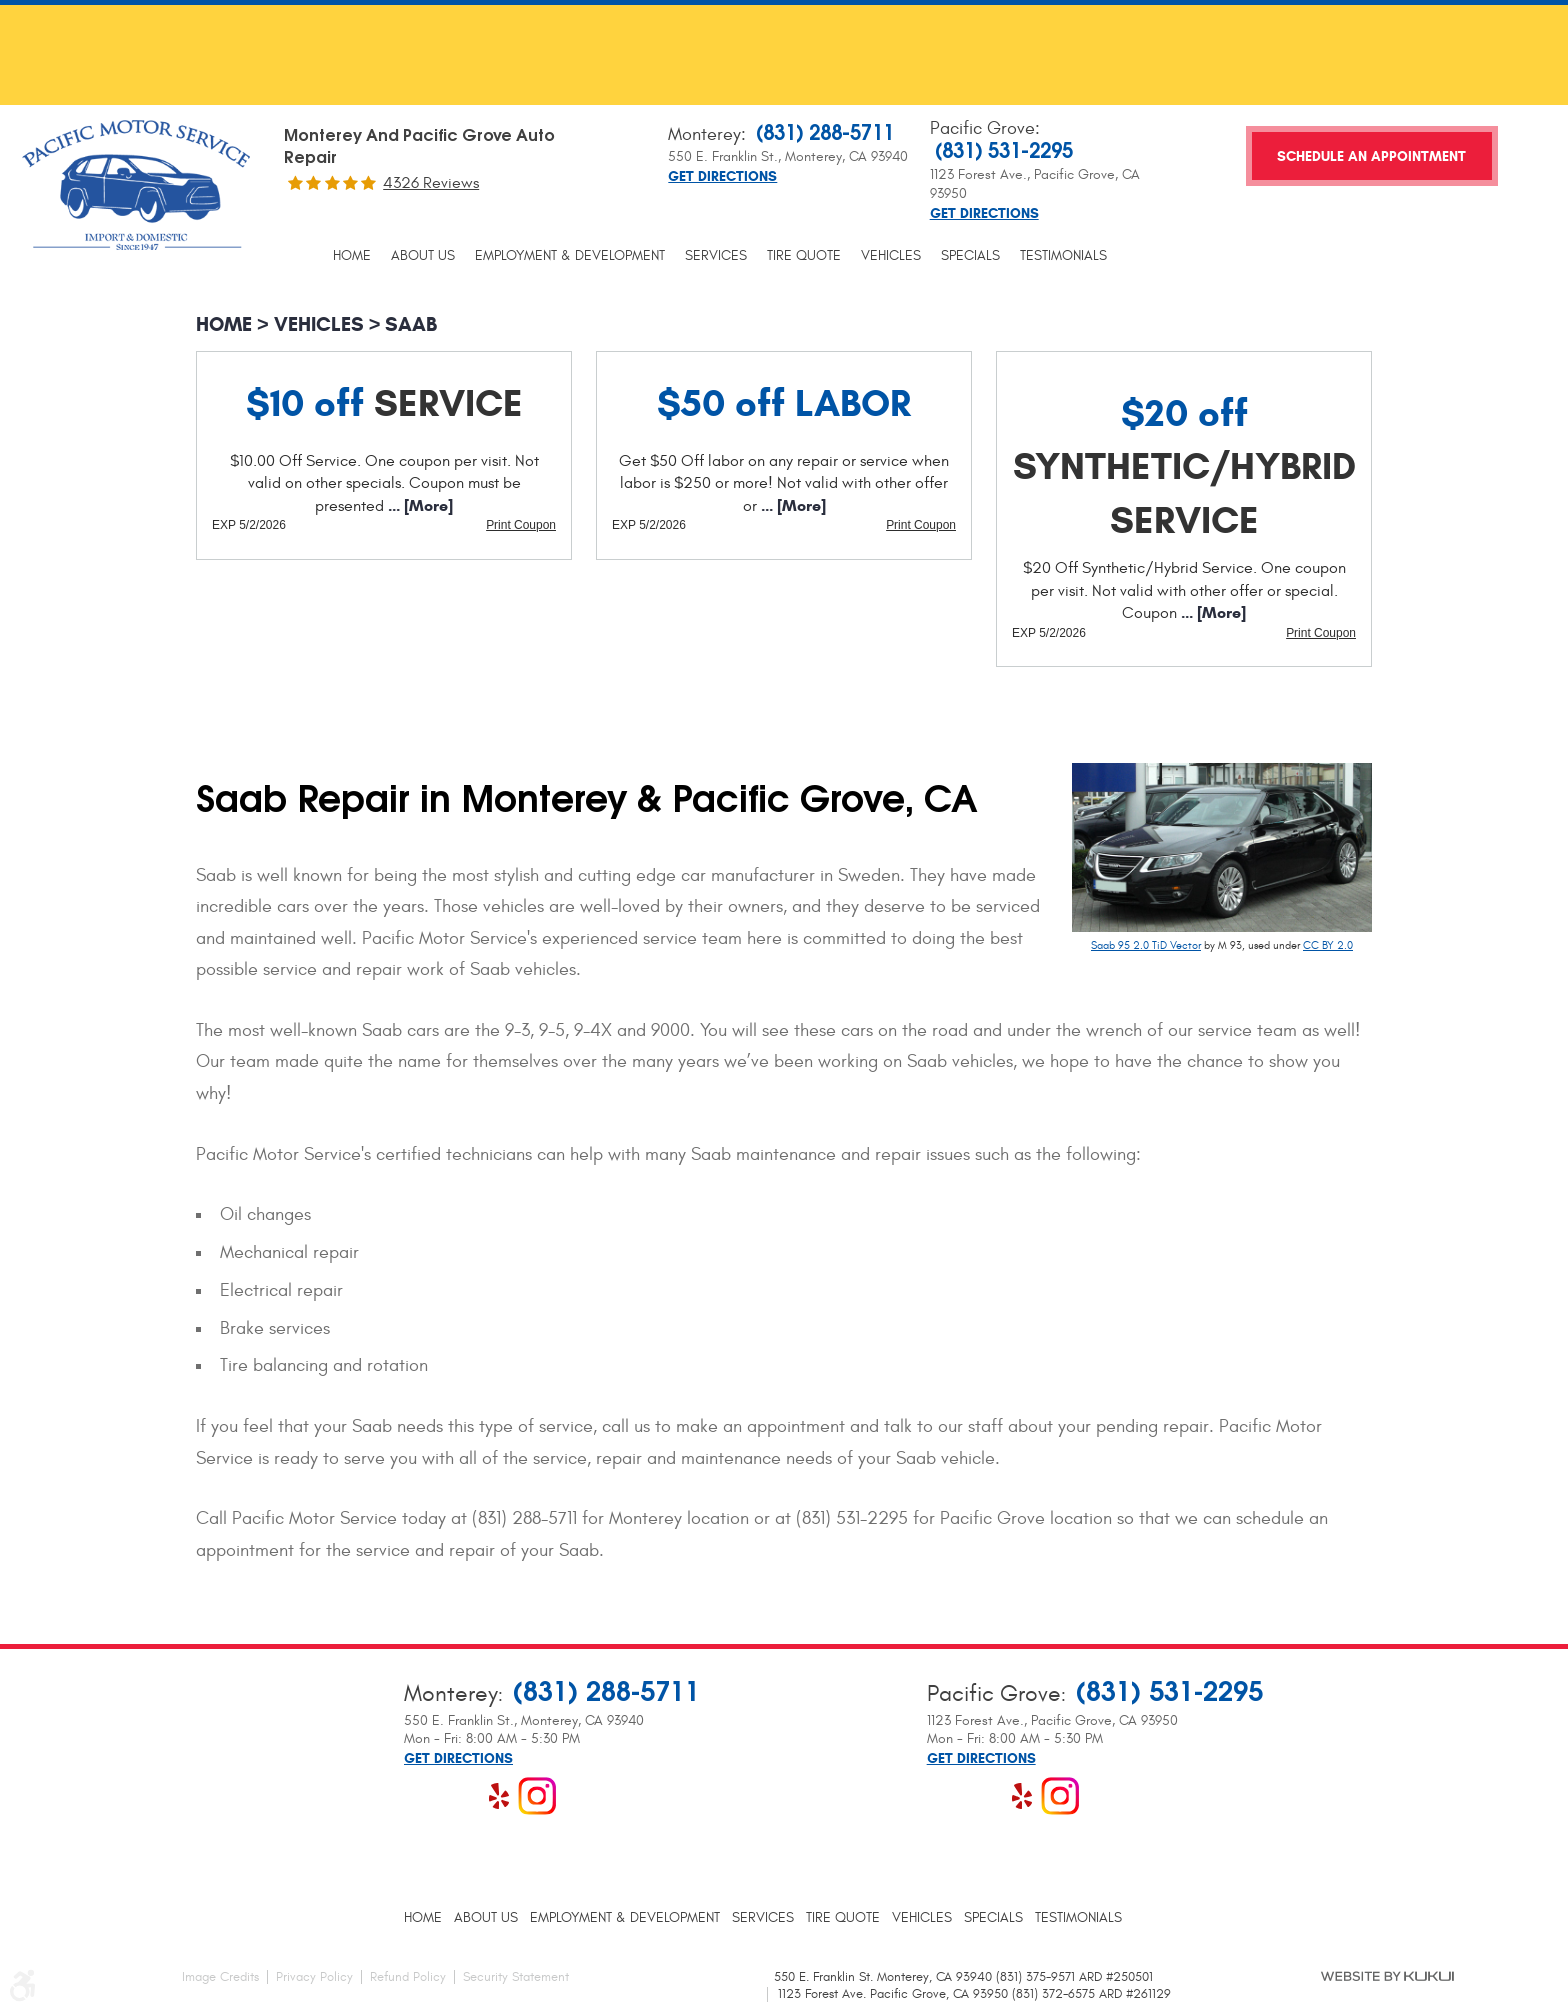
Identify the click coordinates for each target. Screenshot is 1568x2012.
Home (352, 256)
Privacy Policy (314, 1977)
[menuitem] (352, 256)
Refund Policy (408, 1977)
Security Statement (516, 1977)
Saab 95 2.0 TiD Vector (1146, 945)
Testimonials (1063, 256)
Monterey (704, 134)
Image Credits (220, 1977)
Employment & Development (570, 256)
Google (461, 1796)
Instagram (537, 1796)
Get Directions (722, 177)
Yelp (499, 1796)
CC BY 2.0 (1328, 945)
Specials (970, 256)
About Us (423, 256)
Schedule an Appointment (1371, 157)
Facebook (423, 1796)
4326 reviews (431, 183)
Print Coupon (521, 525)
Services (716, 256)
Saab (411, 324)
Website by (1387, 1976)
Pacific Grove (982, 128)
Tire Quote (804, 256)
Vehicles (891, 256)
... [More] (418, 505)
